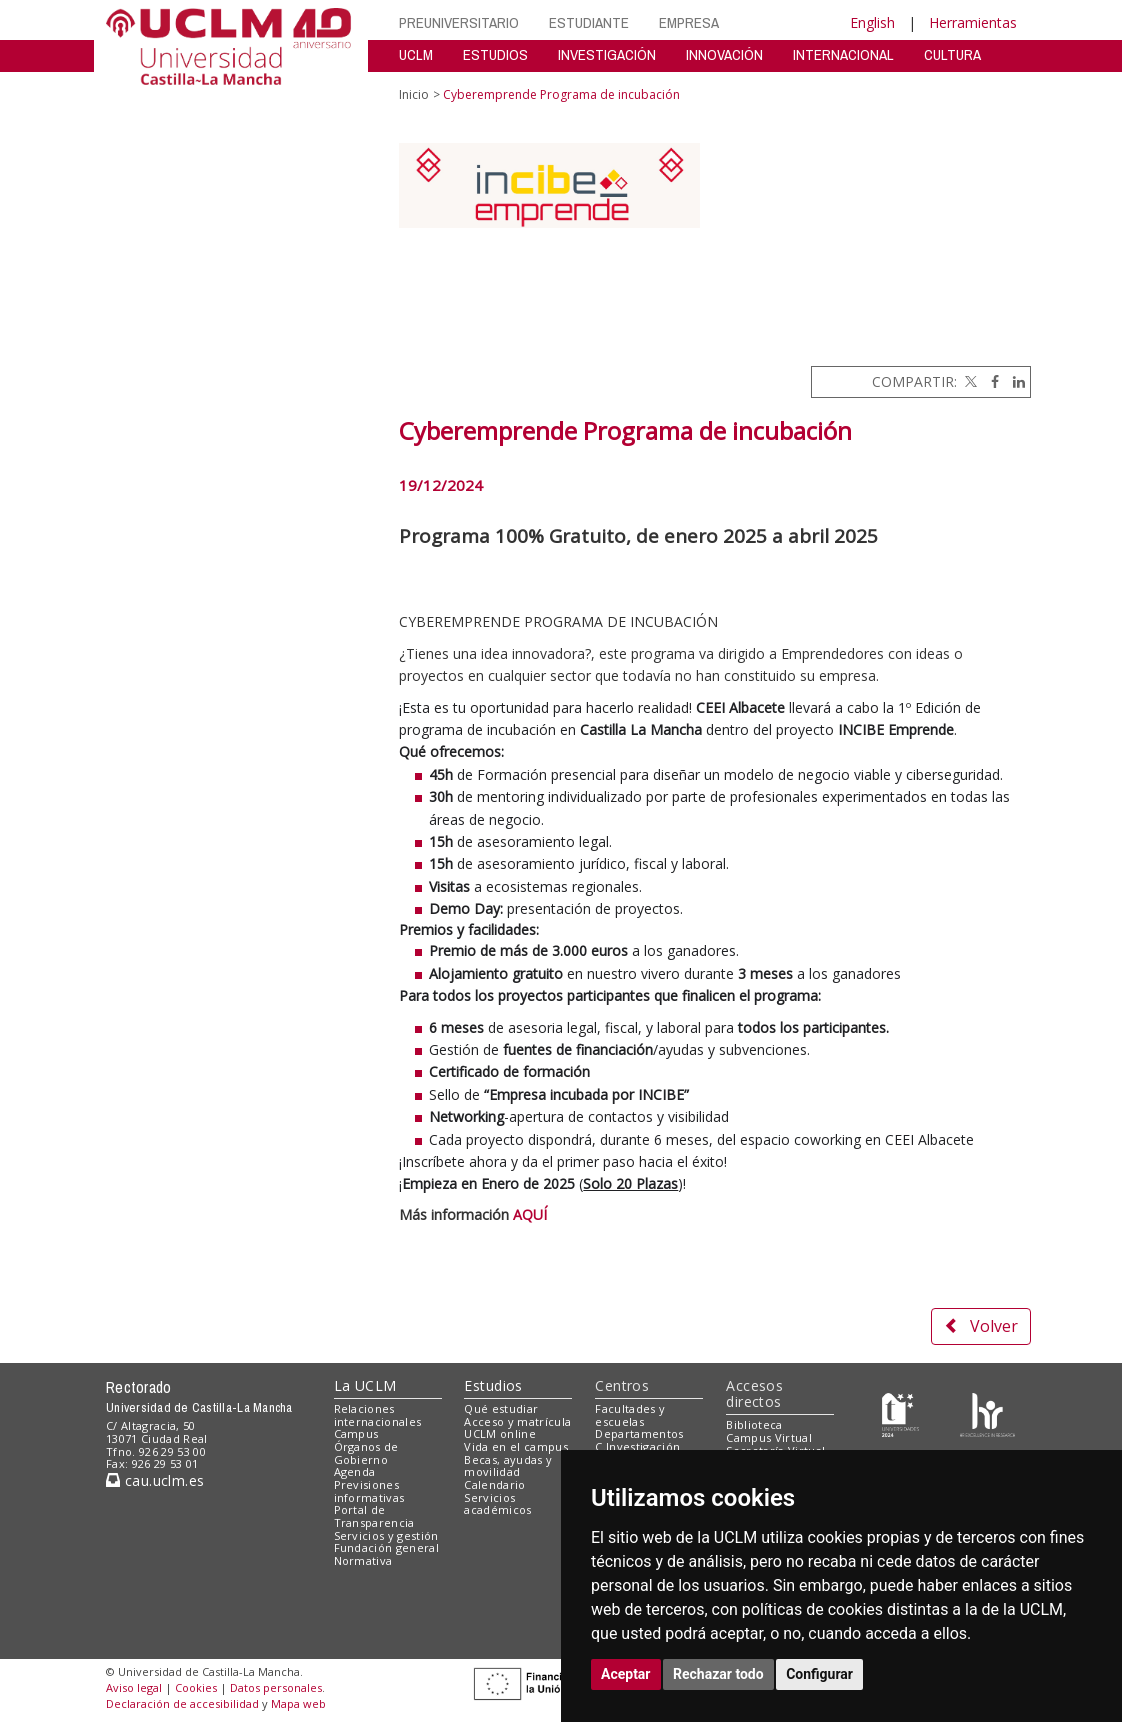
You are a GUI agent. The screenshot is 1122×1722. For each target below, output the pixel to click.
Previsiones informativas (369, 1491)
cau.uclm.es (155, 1480)
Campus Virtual (769, 1437)
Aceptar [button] (626, 1674)
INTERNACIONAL (843, 54)
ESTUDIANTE (589, 22)
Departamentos (639, 1433)
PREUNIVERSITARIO (459, 22)
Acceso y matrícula (517, 1421)
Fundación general (387, 1547)
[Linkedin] (1014, 381)
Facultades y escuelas (630, 1415)
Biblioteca (754, 1424)
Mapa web (298, 1703)
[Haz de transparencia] (900, 1412)
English (872, 22)
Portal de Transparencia (374, 1516)
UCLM (416, 54)
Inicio (414, 94)
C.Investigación (637, 1446)
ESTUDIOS (495, 54)
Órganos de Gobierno (366, 1453)
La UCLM (365, 1385)
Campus (356, 1433)
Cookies (196, 1687)
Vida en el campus (516, 1446)
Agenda (355, 1471)
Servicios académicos (497, 1504)
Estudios (493, 1385)
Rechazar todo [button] (718, 1674)
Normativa (363, 1560)
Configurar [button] (819, 1674)
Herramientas (973, 22)
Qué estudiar (501, 1408)
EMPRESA (689, 22)
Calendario (494, 1484)
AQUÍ (530, 1214)
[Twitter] (969, 381)
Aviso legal (134, 1687)
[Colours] (987, 1412)
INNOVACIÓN (724, 54)
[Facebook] (990, 381)
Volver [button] (981, 1326)
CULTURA (952, 54)
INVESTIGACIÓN (607, 54)
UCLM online (500, 1433)
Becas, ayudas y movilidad (508, 1466)
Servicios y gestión (386, 1535)
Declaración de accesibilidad (182, 1703)
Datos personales (276, 1687)
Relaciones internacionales (378, 1415)
